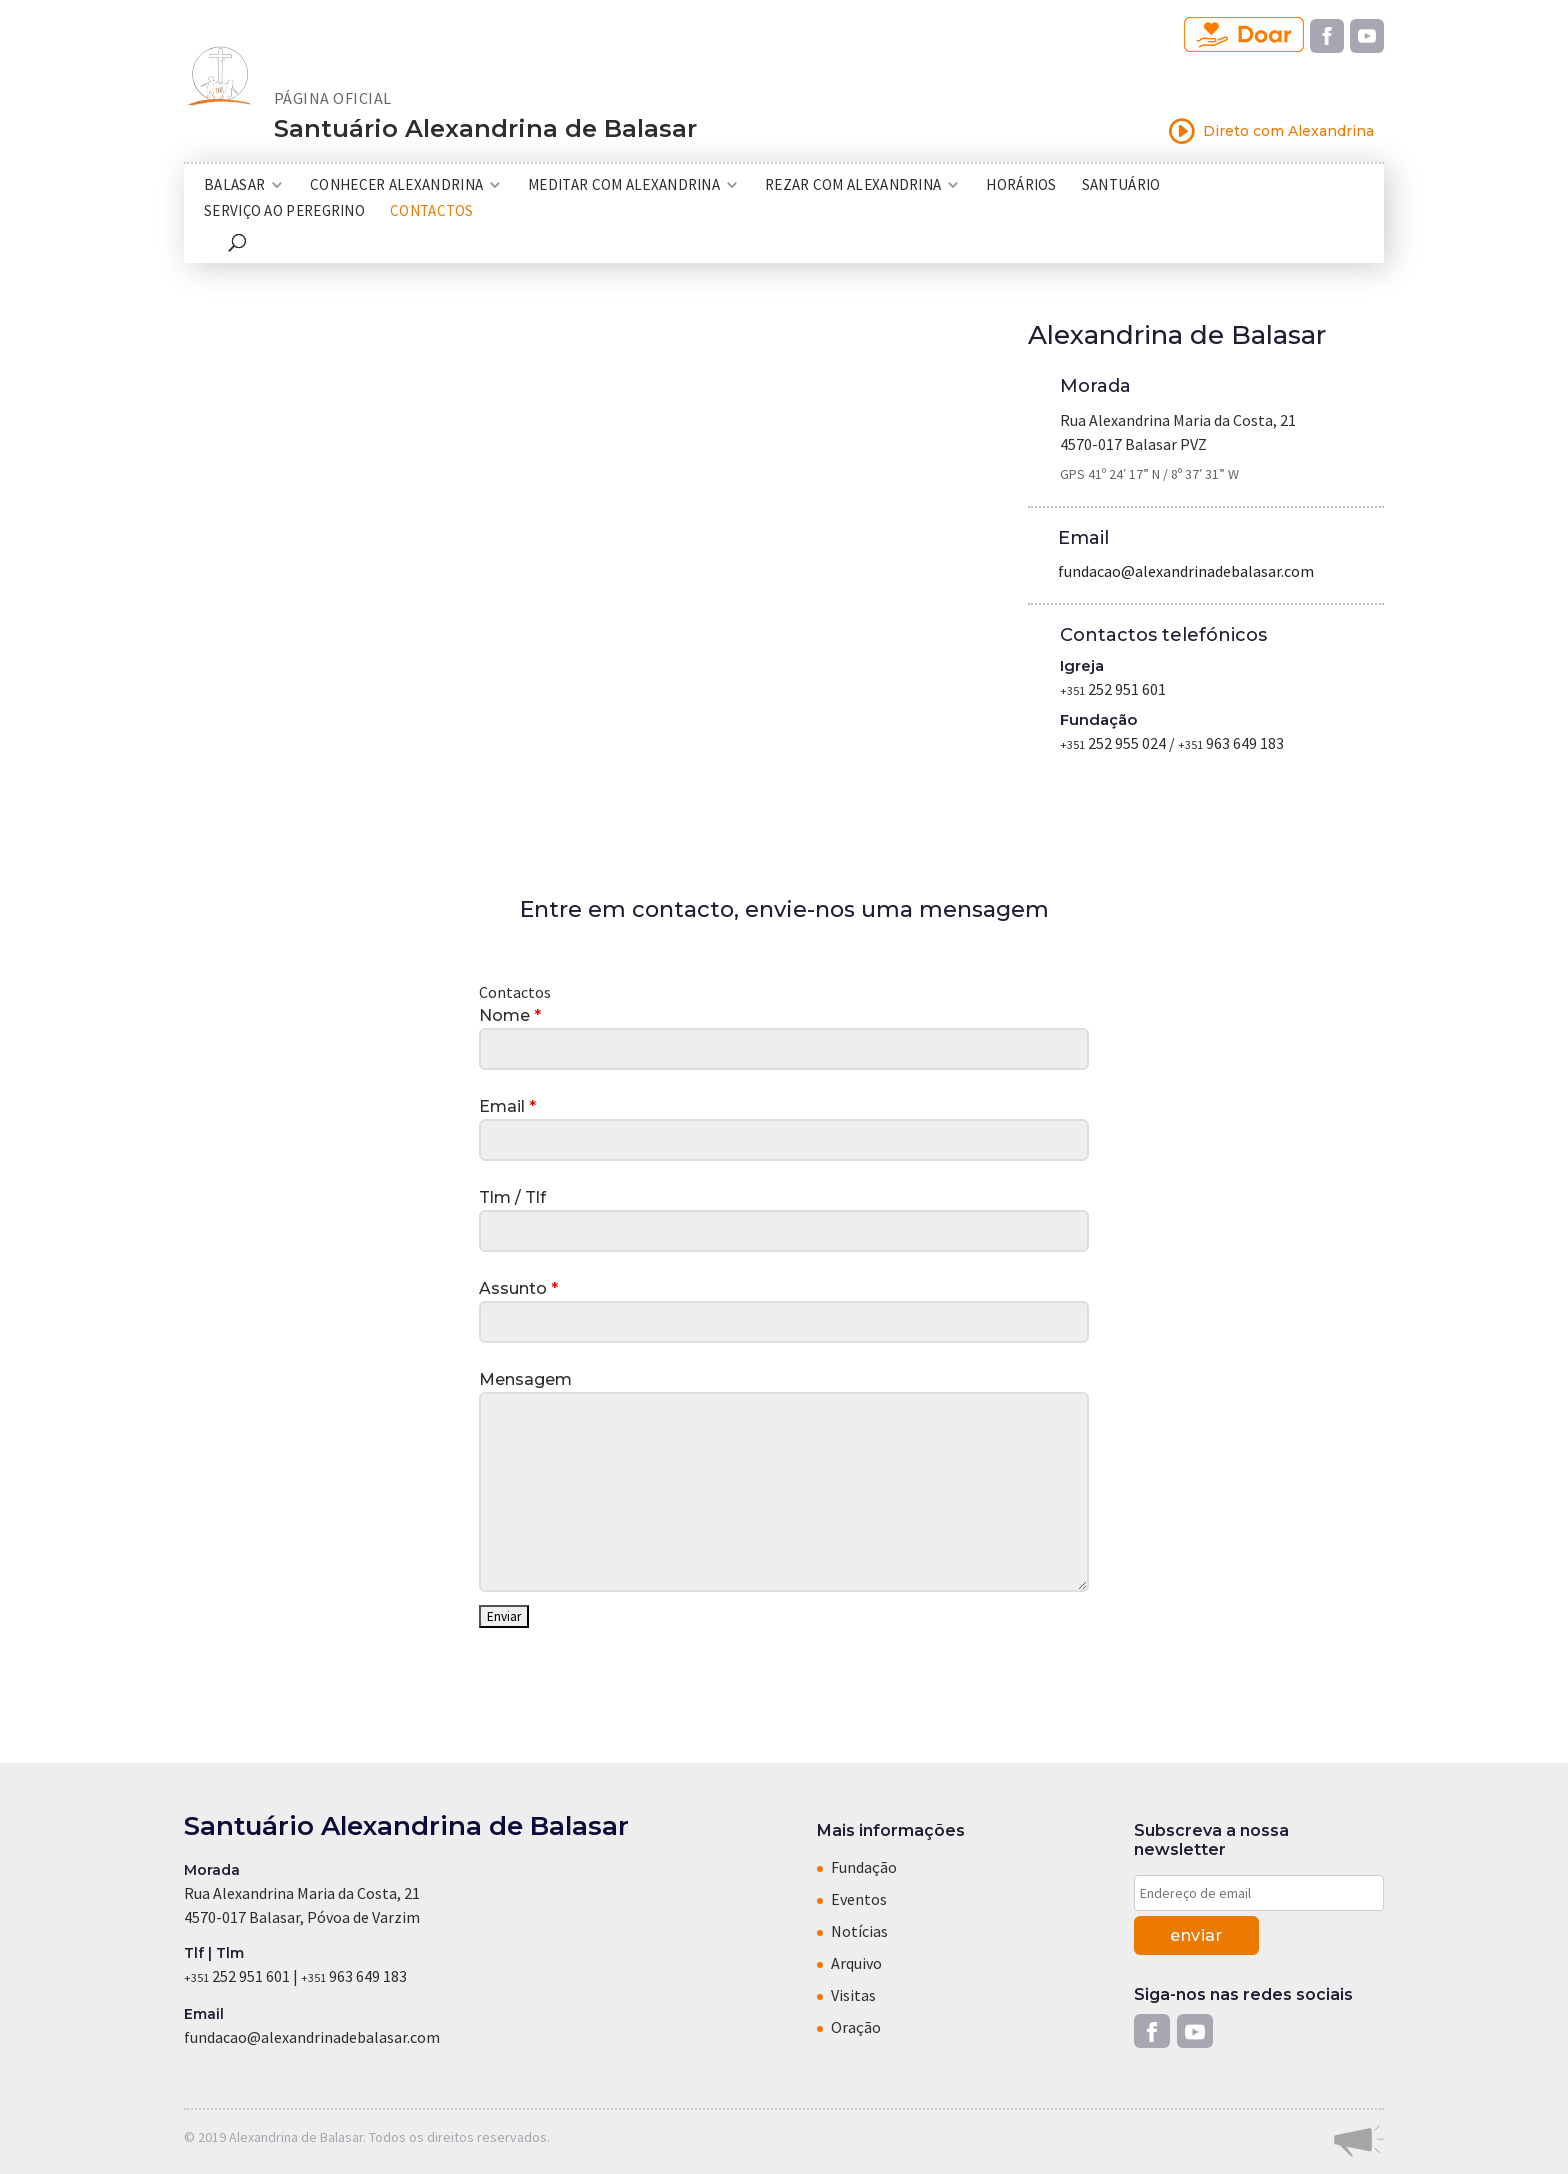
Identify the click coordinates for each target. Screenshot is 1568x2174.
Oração (856, 2027)
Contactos (432, 212)
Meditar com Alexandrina (624, 186)
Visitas (853, 1995)
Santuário (1121, 186)
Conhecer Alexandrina (396, 186)
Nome (510, 1015)
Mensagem (525, 1379)
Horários (1021, 186)
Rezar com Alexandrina (853, 186)
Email (507, 1106)
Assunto (518, 1288)
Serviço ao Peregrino (284, 212)
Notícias (859, 1931)
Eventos (859, 1899)
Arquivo (856, 1963)
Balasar (234, 186)
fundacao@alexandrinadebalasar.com (1186, 571)
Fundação (864, 1867)
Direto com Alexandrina (1270, 131)
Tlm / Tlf (512, 1197)
